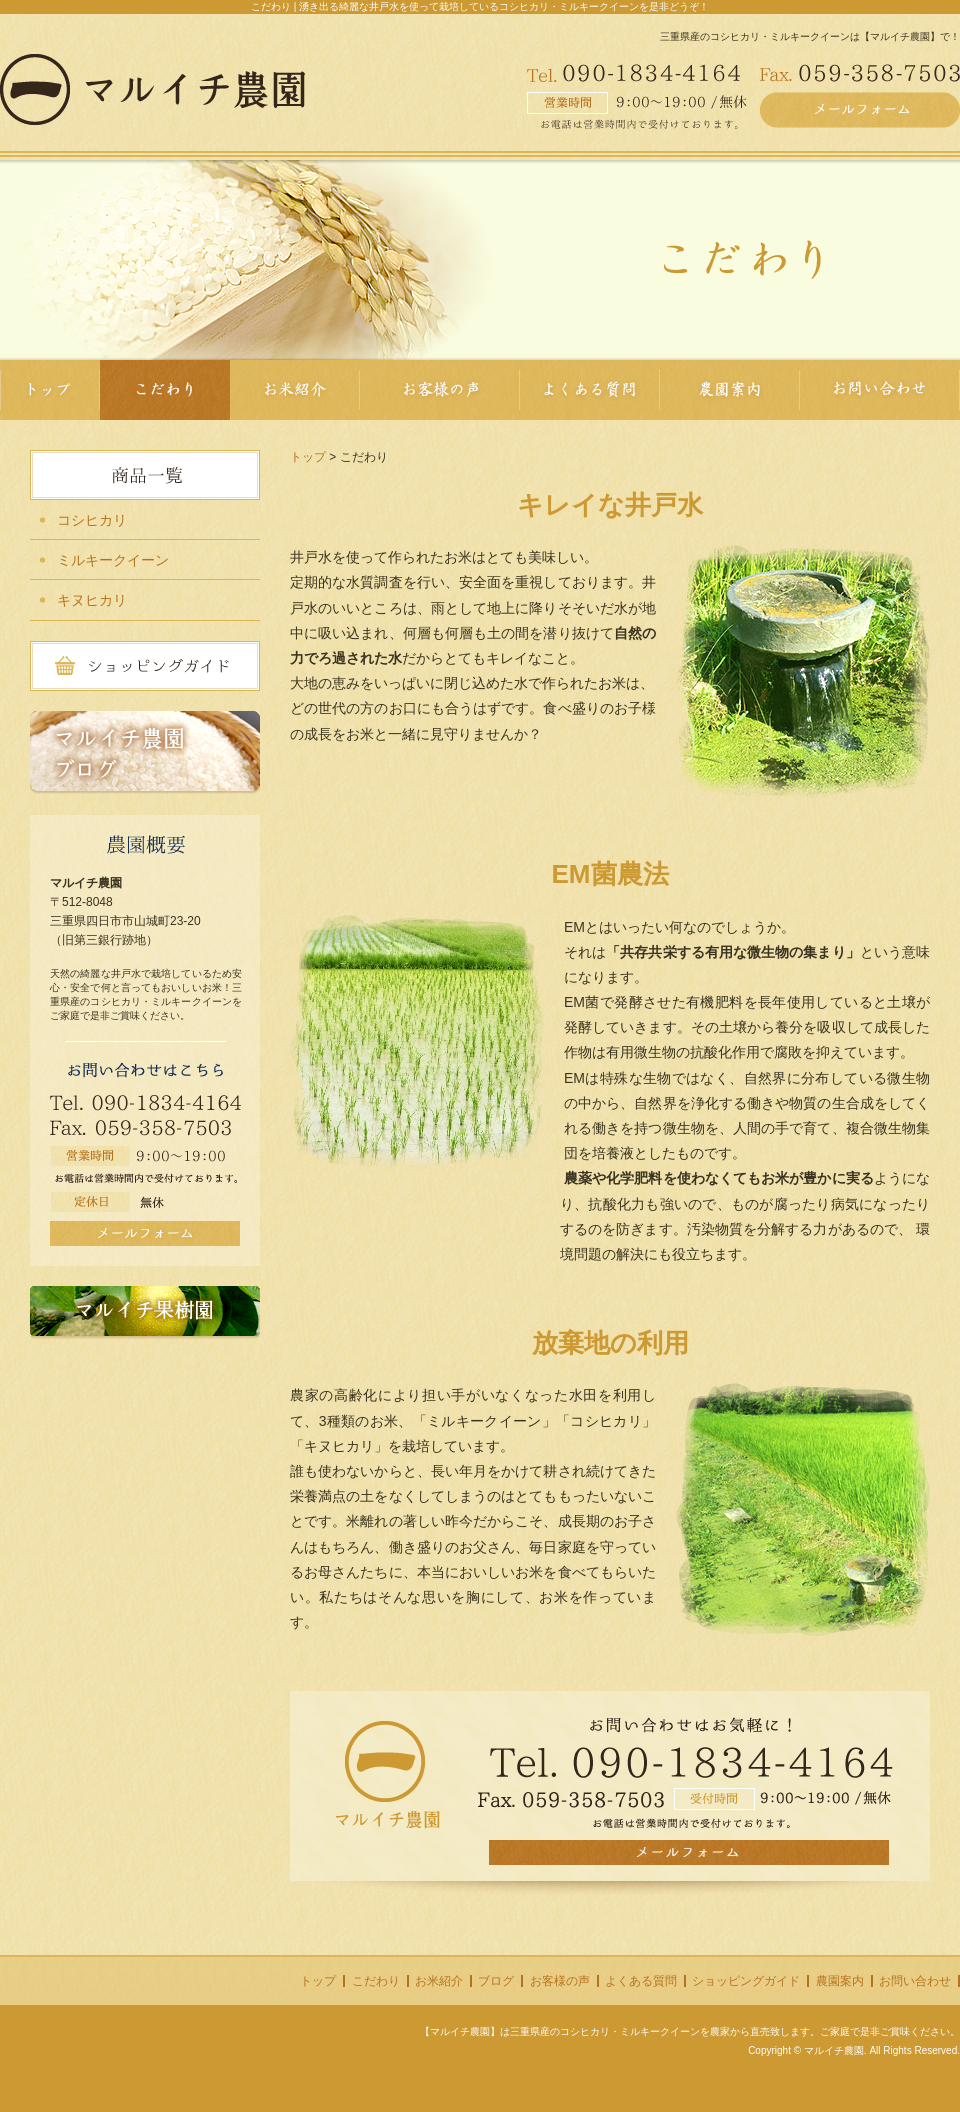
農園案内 (840, 1981)
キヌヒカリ (92, 600)
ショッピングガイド (746, 1981)
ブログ (496, 1981)
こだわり (376, 1981)
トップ (308, 457)
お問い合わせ (915, 1981)
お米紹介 (439, 1981)
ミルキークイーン (113, 560)
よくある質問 (641, 1981)
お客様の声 (560, 1981)
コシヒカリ (92, 520)
